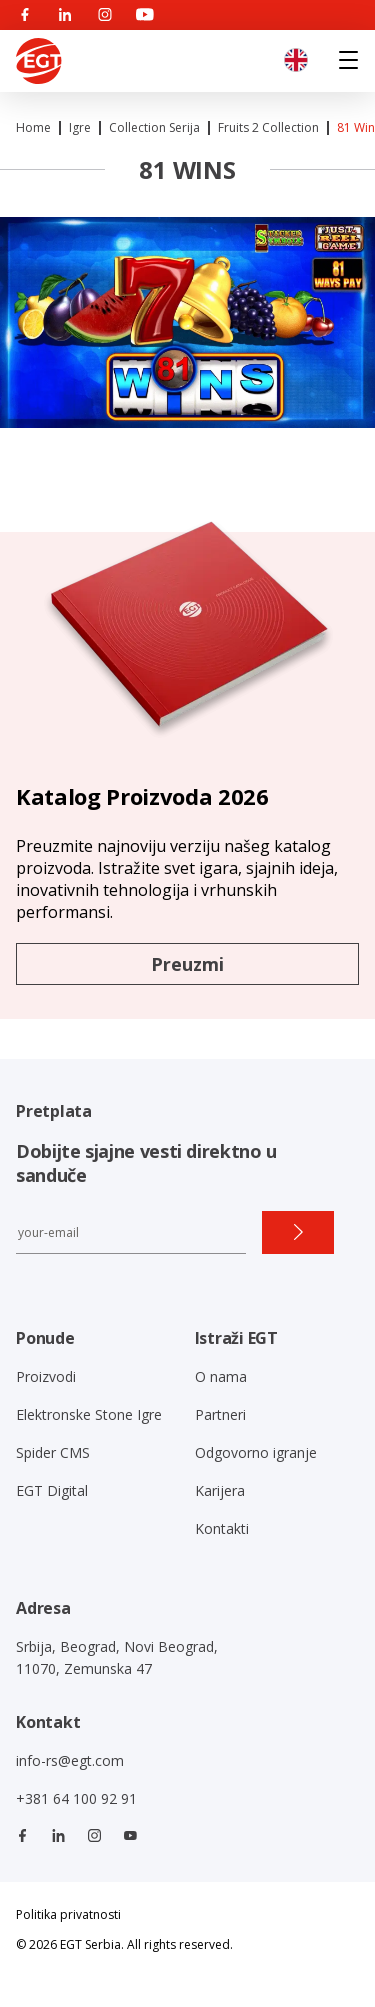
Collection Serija (154, 127)
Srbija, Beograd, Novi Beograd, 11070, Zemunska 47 (117, 1657)
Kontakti (222, 1528)
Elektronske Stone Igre (89, 1414)
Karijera (220, 1490)
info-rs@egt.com (70, 1760)
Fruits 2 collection (268, 127)
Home (33, 127)
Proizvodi (46, 1376)
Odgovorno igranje (256, 1452)
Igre (80, 127)
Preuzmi (187, 964)
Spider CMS (53, 1452)
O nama (221, 1376)
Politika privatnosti (68, 1914)
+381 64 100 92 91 (76, 1798)
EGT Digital (52, 1490)
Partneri (220, 1414)
